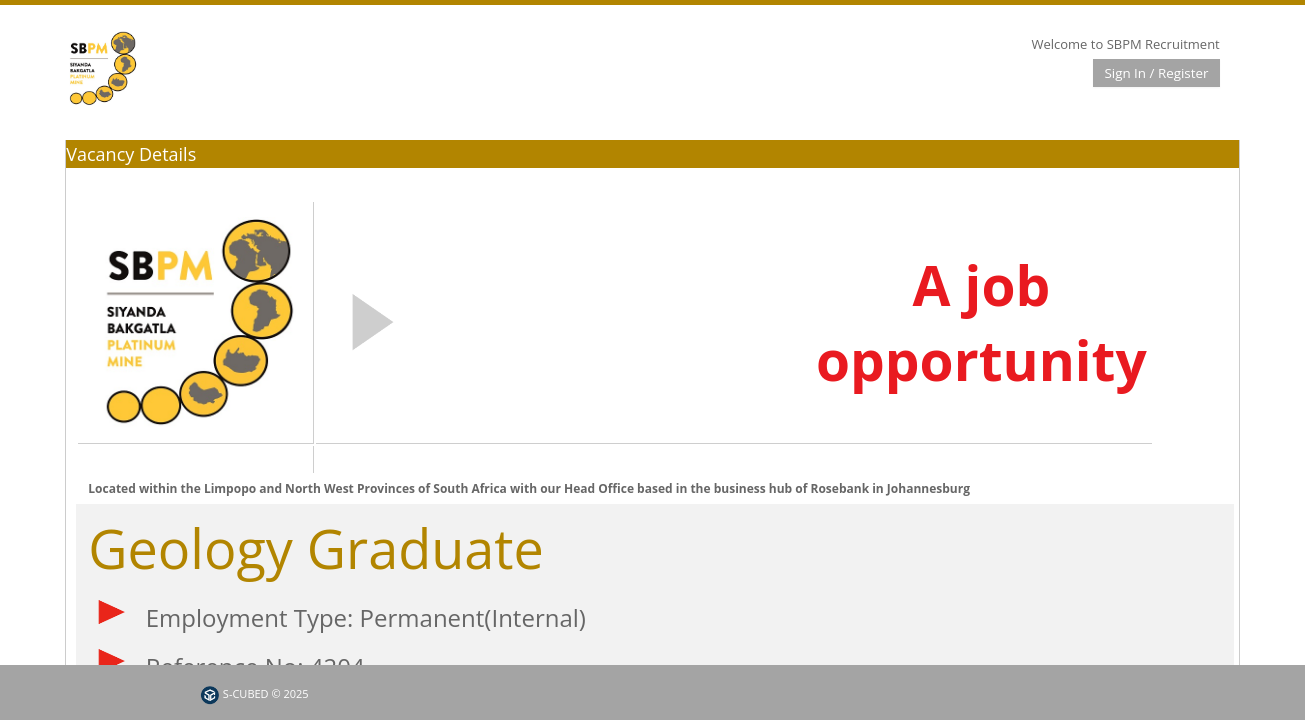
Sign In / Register (1156, 73)
